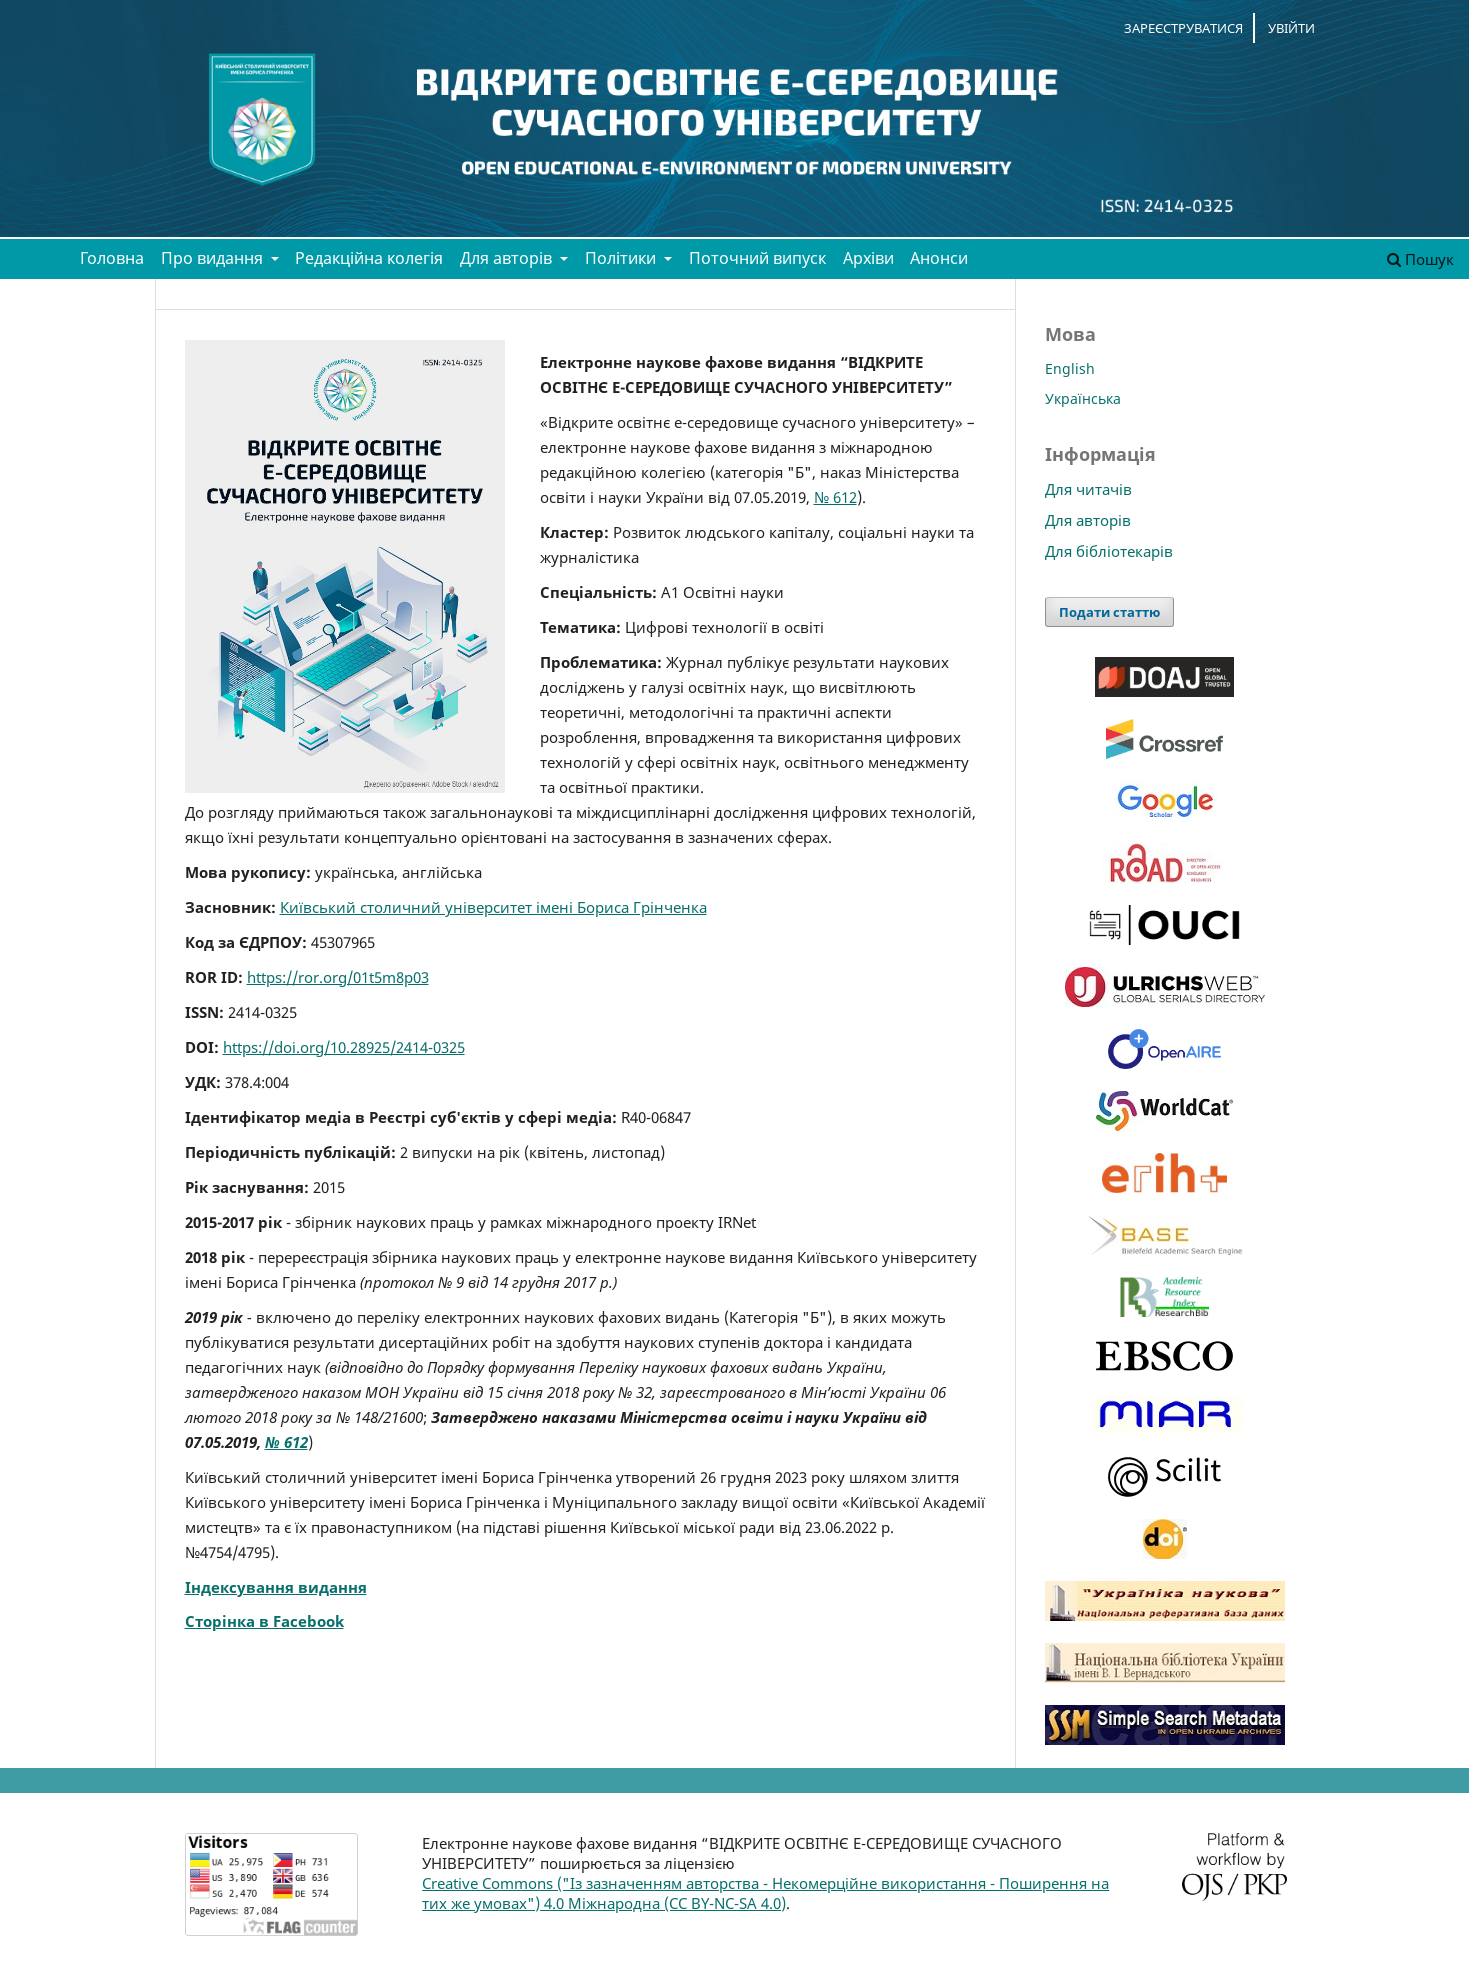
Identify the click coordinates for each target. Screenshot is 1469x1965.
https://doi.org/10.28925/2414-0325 (344, 1047)
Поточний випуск (757, 258)
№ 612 (835, 497)
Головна (112, 258)
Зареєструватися (1183, 28)
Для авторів (508, 258)
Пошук (1420, 259)
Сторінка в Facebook (264, 1621)
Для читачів (1088, 489)
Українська (1083, 398)
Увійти (1291, 28)
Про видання (214, 258)
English (1070, 368)
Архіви (868, 258)
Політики (622, 258)
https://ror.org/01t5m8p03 (338, 977)
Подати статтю (1109, 612)
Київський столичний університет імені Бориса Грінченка (493, 907)
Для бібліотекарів (1109, 551)
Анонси (939, 258)
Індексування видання (276, 1587)
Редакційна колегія (369, 258)
